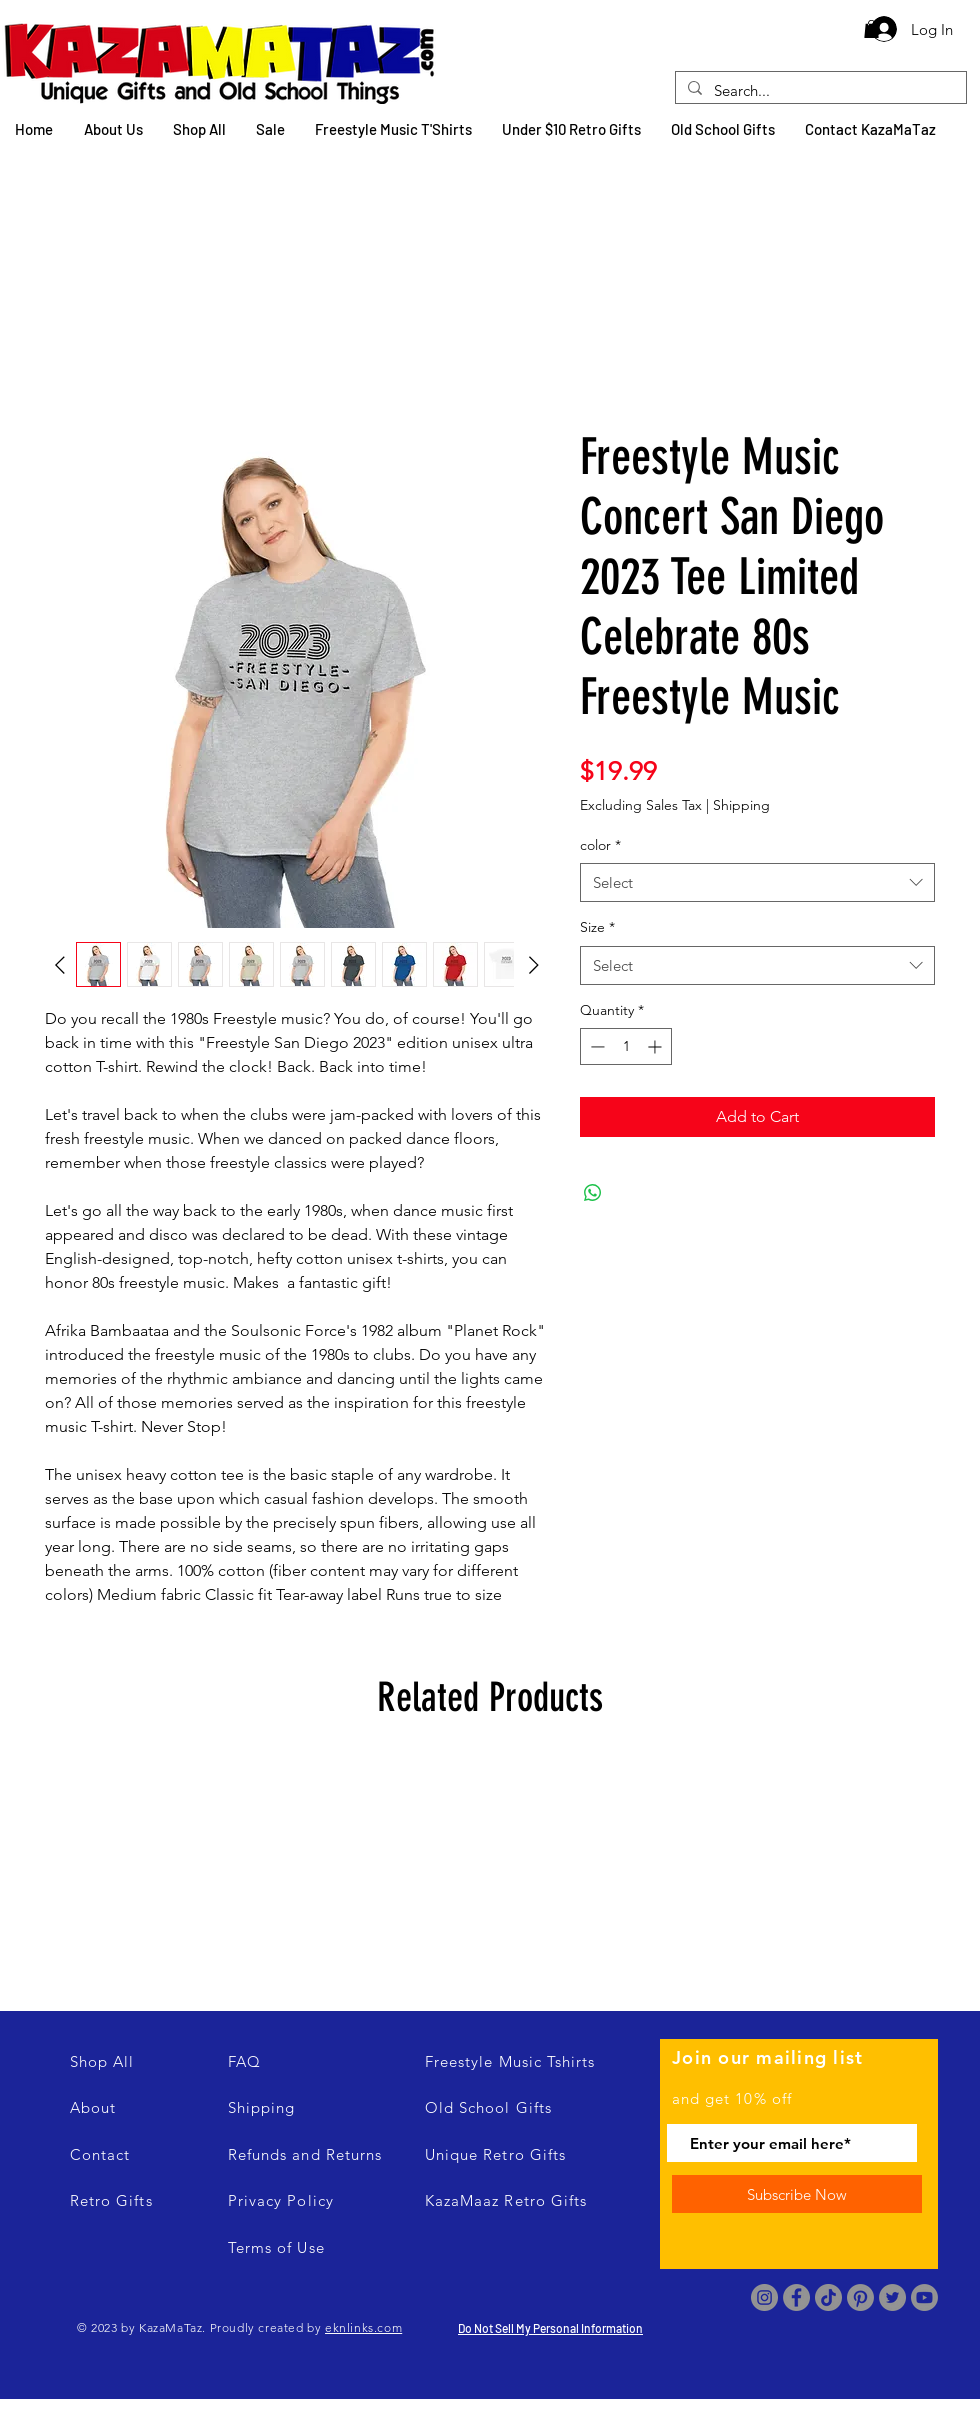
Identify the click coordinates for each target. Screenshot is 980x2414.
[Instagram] (764, 2297)
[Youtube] (924, 2297)
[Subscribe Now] (797, 2194)
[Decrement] (595, 1046)
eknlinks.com (363, 2327)
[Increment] (656, 1046)
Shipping (741, 805)
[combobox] (757, 882)
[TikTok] (828, 2297)
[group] (490, 1869)
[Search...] (819, 90)
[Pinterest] (860, 2297)
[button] (871, 29)
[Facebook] (796, 2297)
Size (597, 927)
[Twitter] (892, 2297)
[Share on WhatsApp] (593, 1193)
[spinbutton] (626, 1046)
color (600, 845)
